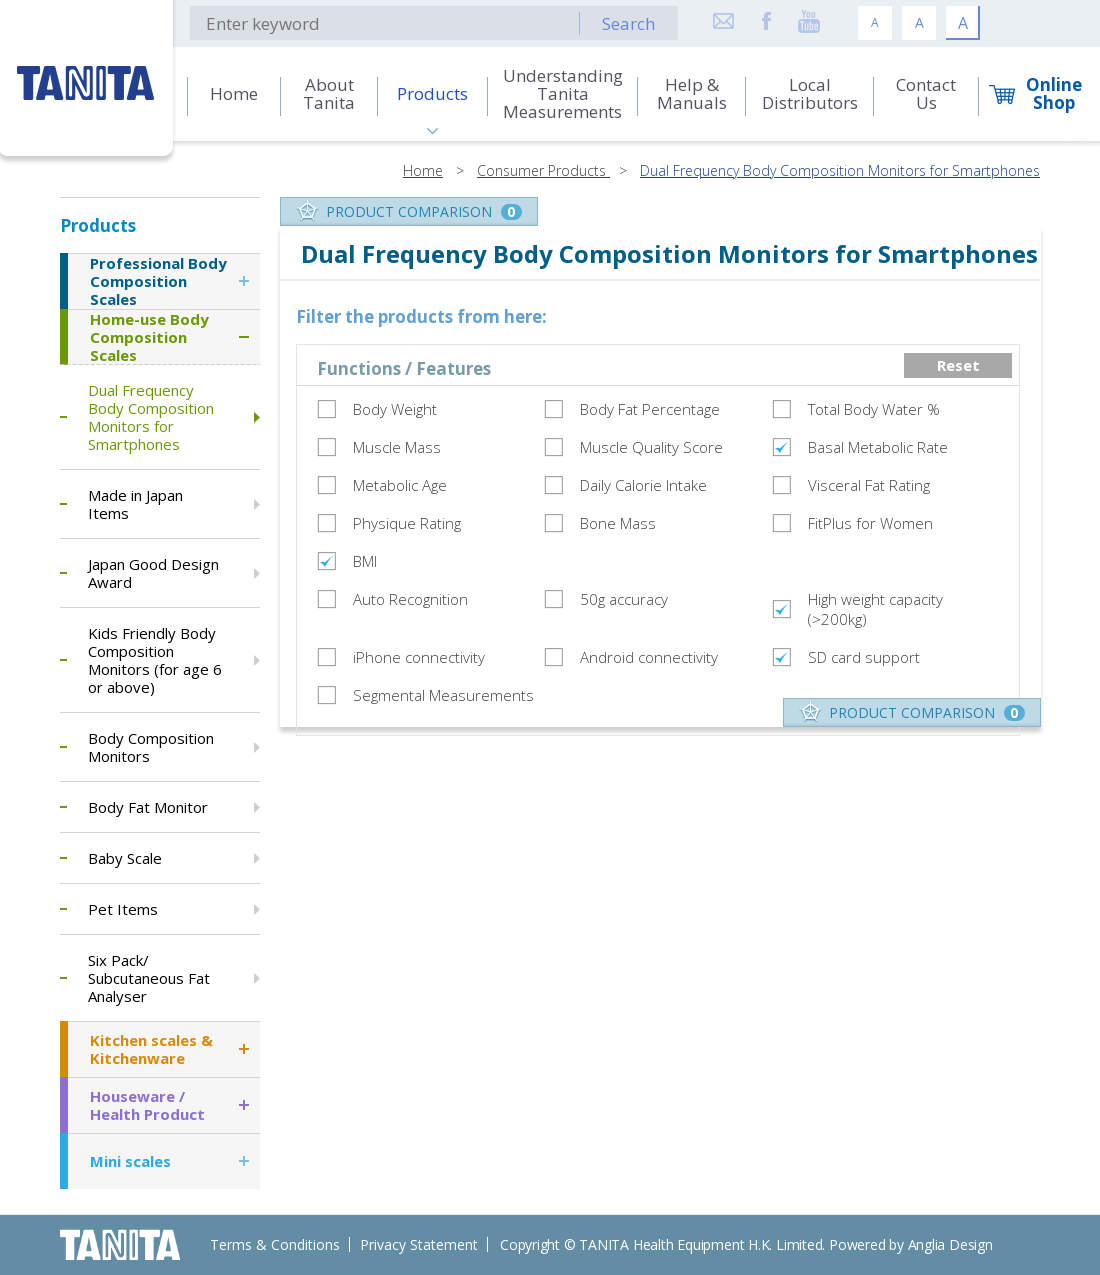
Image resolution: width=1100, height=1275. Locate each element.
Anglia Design (950, 1244)
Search (628, 23)
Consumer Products (543, 170)
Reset (958, 365)
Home (423, 170)
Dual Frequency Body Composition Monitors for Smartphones (840, 170)
